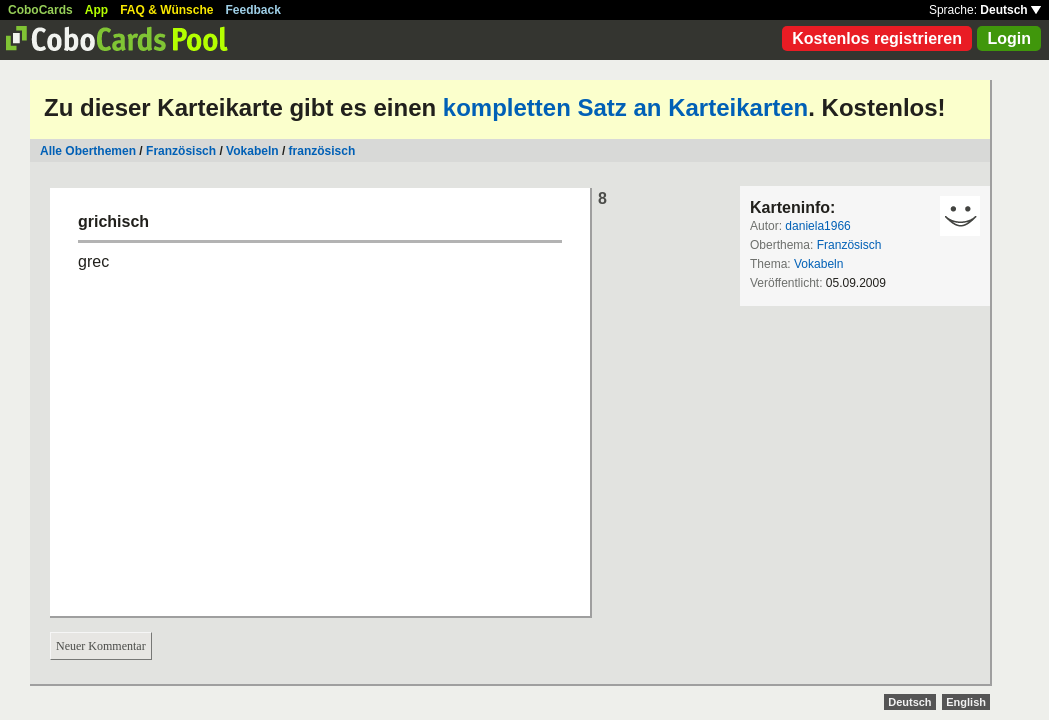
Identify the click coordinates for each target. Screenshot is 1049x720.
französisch (322, 151)
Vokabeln (252, 151)
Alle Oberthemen (88, 151)
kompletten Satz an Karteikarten (625, 107)
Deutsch (1010, 10)
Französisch (181, 151)
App (96, 10)
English (966, 702)
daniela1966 (817, 226)
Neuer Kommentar (101, 646)
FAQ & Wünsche (166, 10)
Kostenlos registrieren (877, 38)
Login (1009, 38)
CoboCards (40, 10)
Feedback (253, 10)
